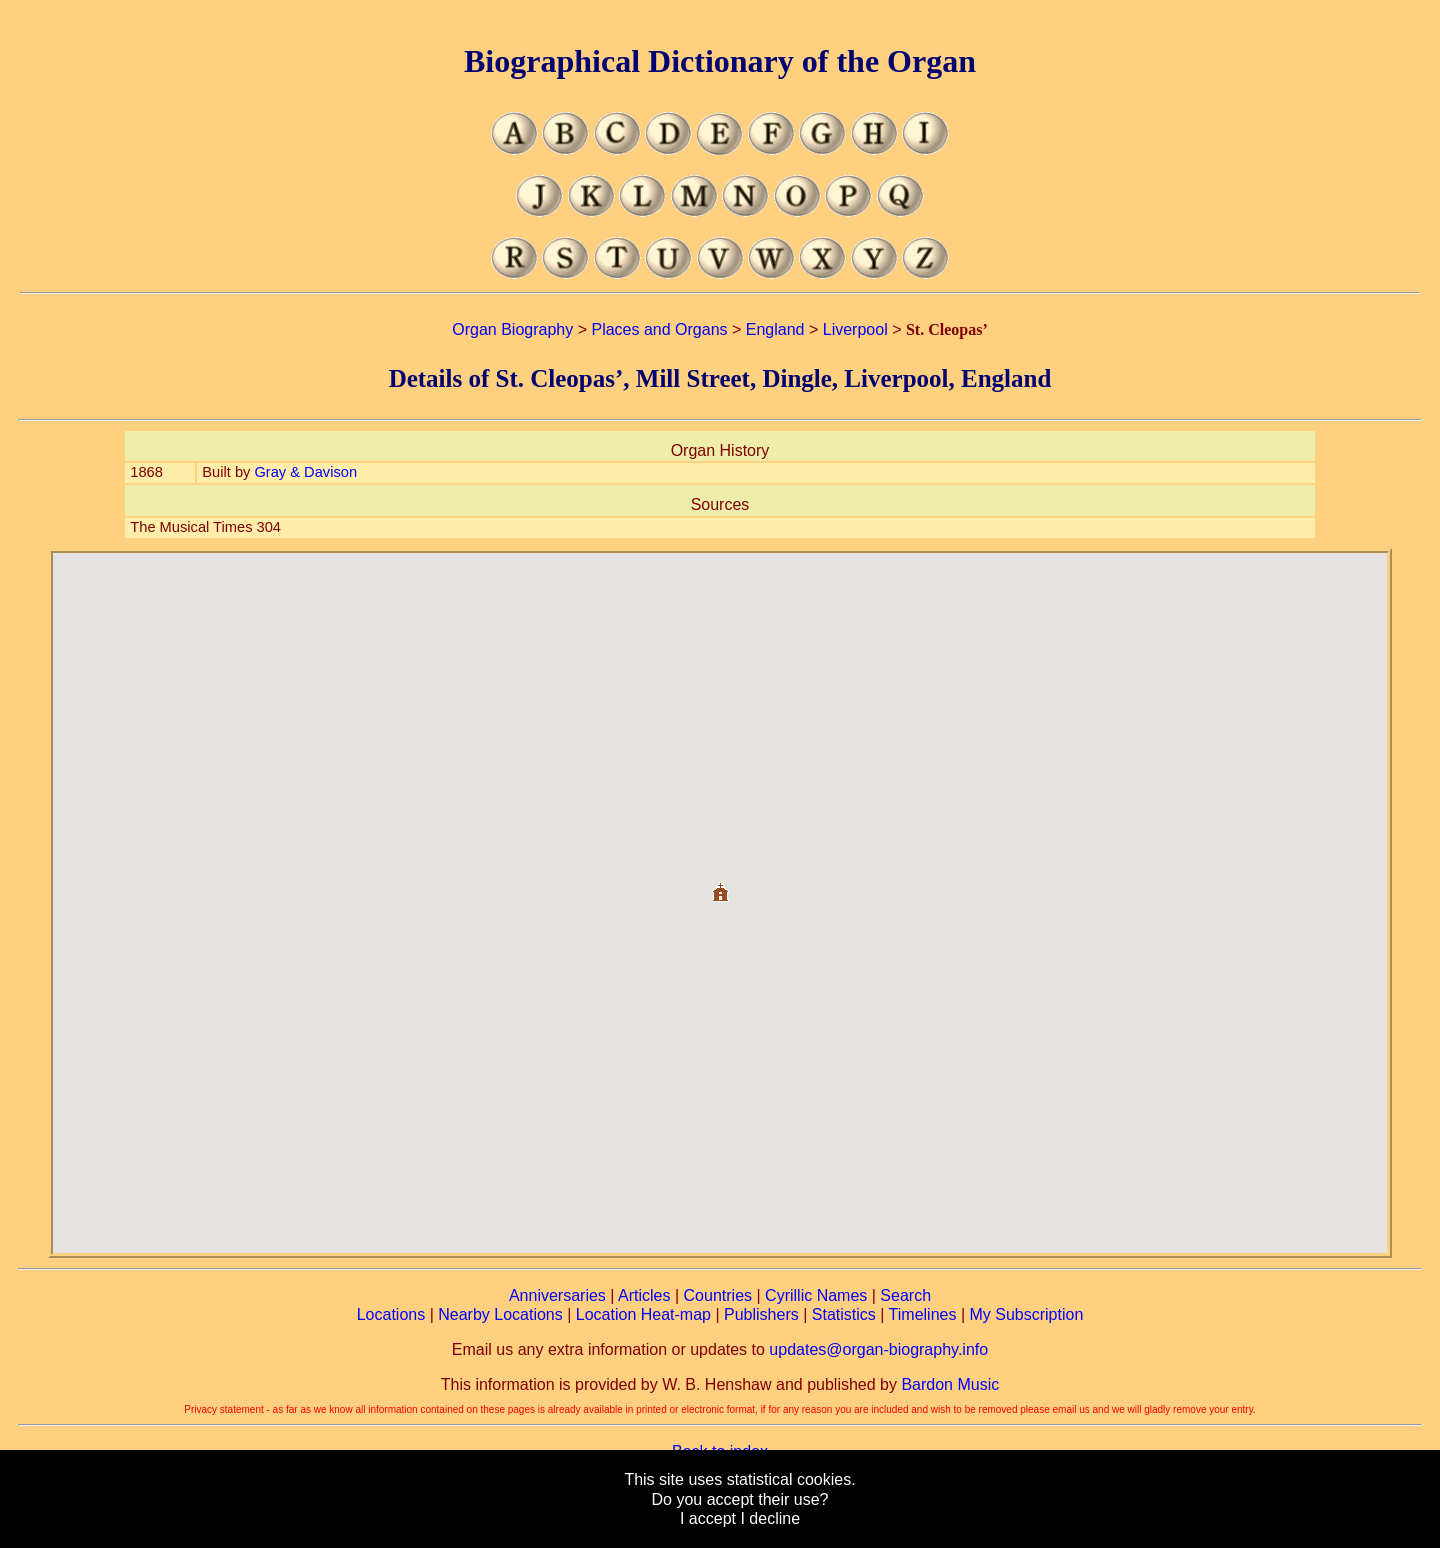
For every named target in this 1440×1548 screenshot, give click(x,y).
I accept (708, 1518)
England (775, 329)
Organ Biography (512, 329)
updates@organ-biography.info (878, 1349)
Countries (718, 1295)
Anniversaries (557, 1295)
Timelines (923, 1314)
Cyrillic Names (816, 1295)
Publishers (761, 1314)
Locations (391, 1314)
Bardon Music (950, 1384)
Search (905, 1295)
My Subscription (1026, 1314)
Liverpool (855, 329)
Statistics (844, 1314)
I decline (770, 1518)
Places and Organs (659, 329)
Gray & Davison (305, 472)
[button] (720, 884)
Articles (644, 1295)
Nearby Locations (500, 1314)
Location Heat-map (643, 1314)
